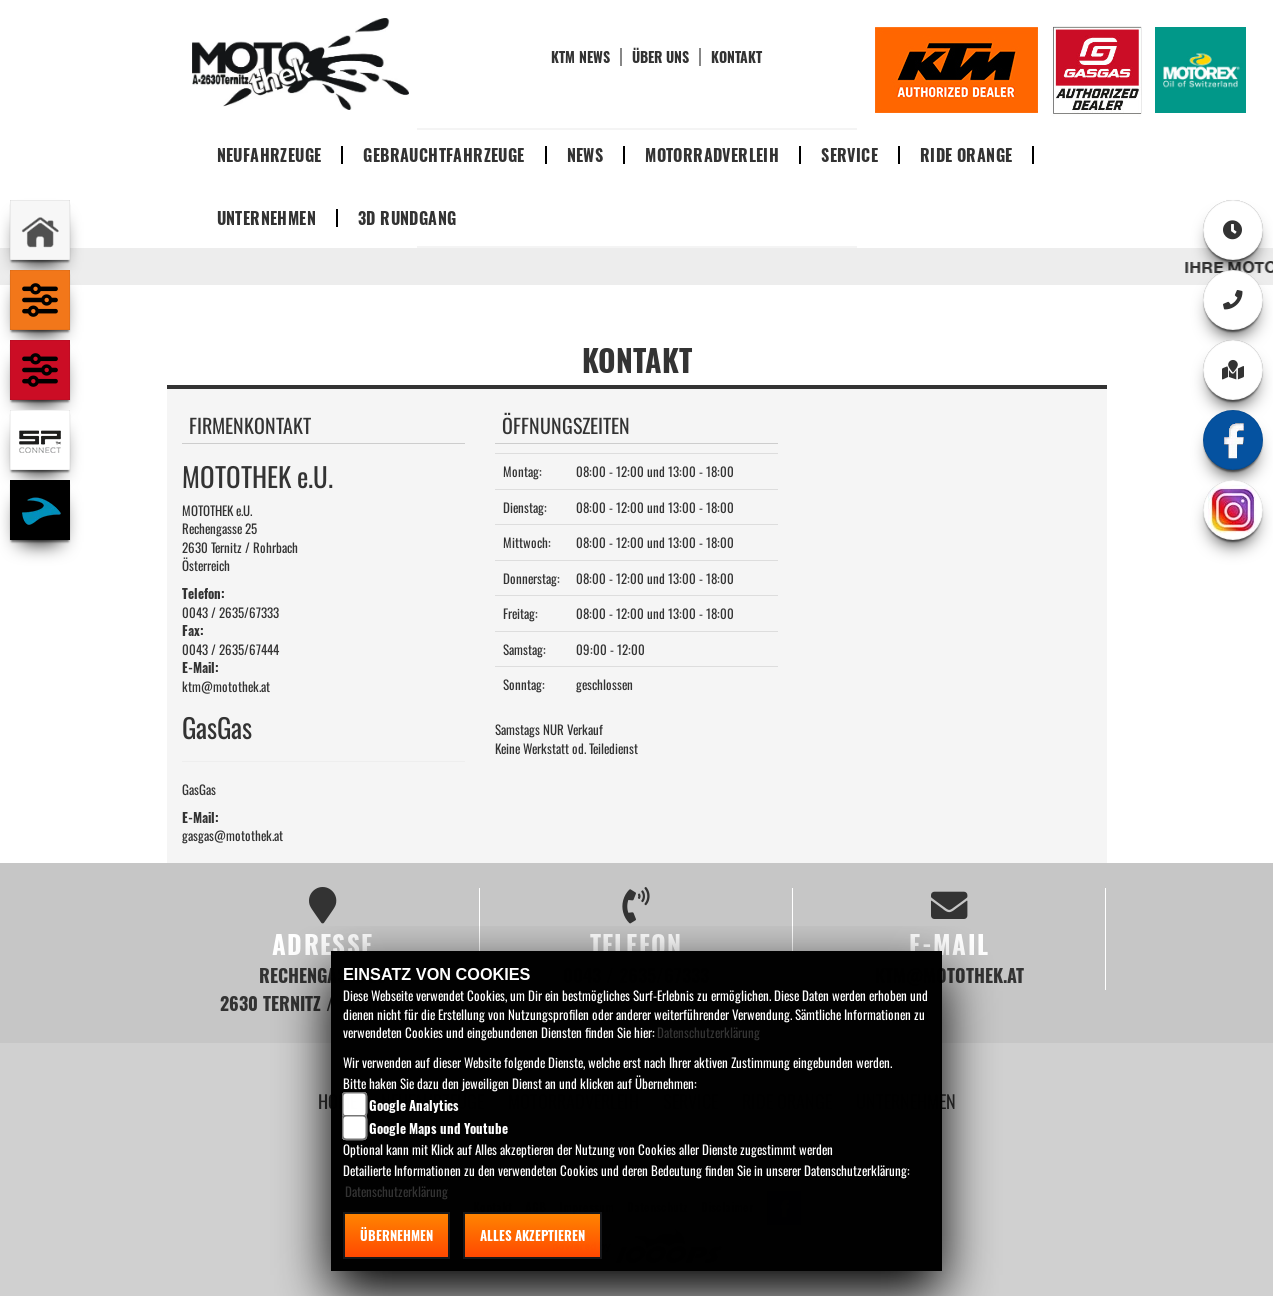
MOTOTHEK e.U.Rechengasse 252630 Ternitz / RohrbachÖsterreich (240, 538)
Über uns (660, 57)
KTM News (580, 57)
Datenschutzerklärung (708, 1032)
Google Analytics (414, 1105)
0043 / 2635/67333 (230, 612)
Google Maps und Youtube (438, 1128)
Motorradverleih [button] (712, 155)
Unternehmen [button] (266, 218)
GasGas (199, 789)
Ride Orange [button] (966, 155)
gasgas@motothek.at (232, 835)
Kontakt (736, 57)
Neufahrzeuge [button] (269, 155)
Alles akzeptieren (532, 1235)
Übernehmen (396, 1235)
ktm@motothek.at (226, 686)
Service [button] (849, 155)
